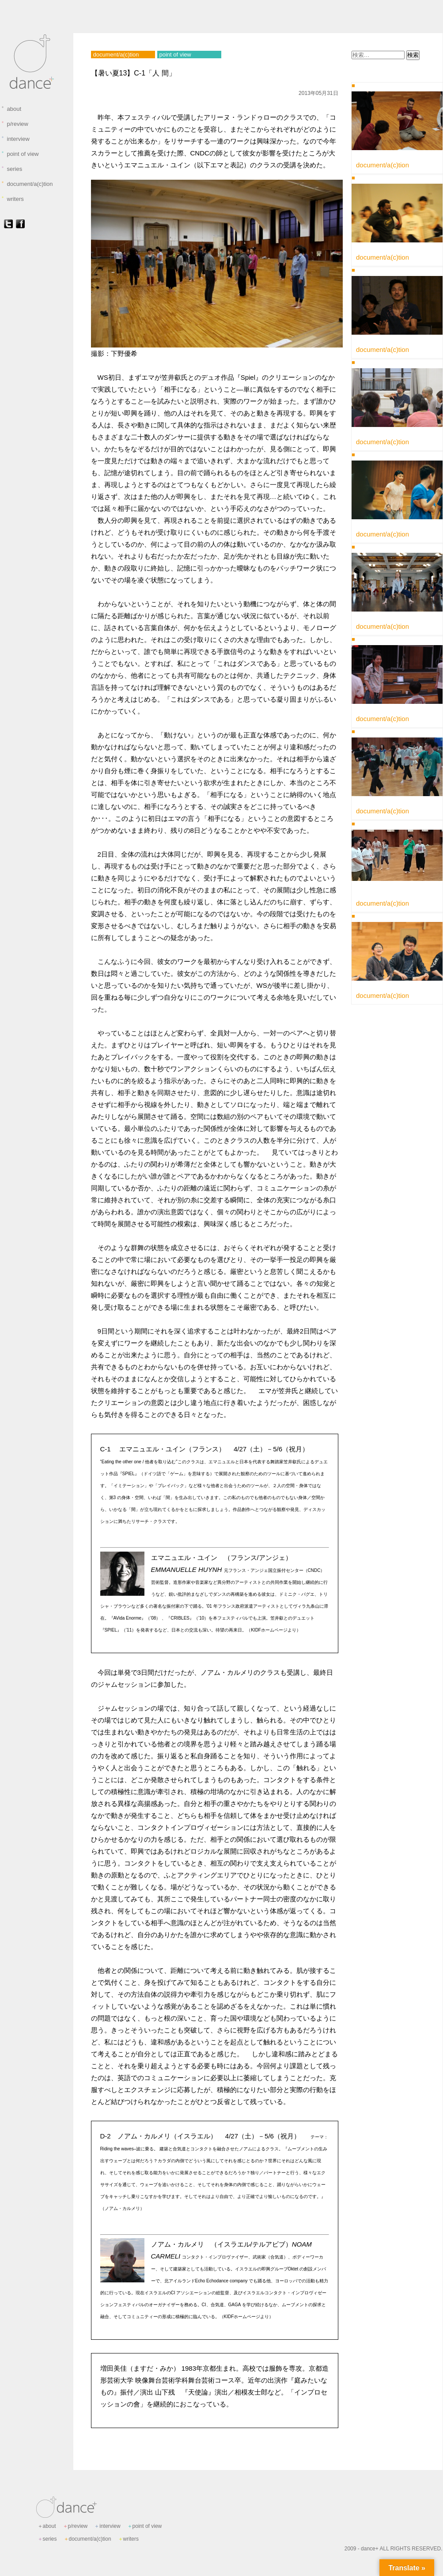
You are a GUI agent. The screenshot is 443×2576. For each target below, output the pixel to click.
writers (12, 198)
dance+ (370, 2549)
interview (15, 138)
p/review (14, 123)
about (11, 108)
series (12, 168)
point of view (20, 153)
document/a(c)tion (27, 183)
